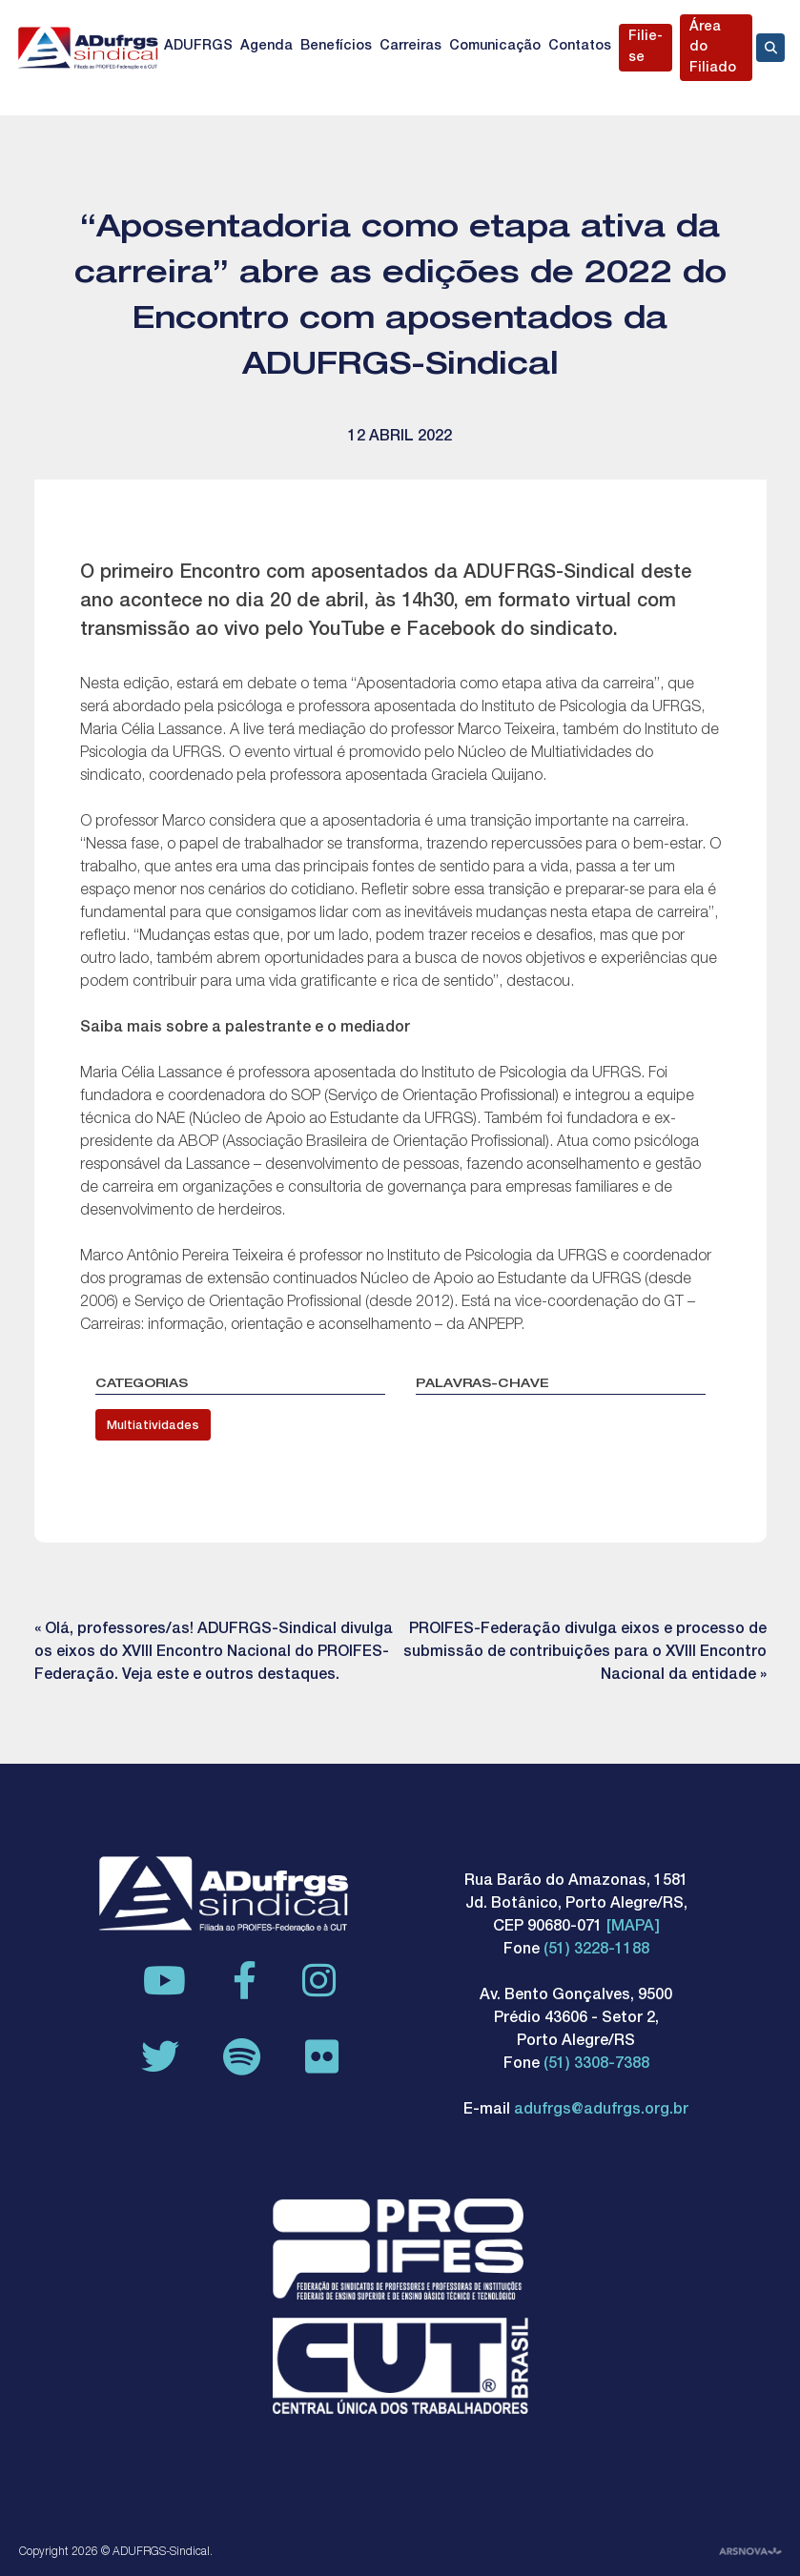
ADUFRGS (198, 46)
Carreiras (410, 46)
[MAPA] (633, 1927)
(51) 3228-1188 (596, 1950)
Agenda (266, 46)
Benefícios (336, 46)
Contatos (579, 46)
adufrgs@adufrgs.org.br (601, 2110)
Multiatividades (153, 1427)
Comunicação (495, 46)
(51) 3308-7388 (596, 2065)
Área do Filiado (712, 48)
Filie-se (645, 48)
